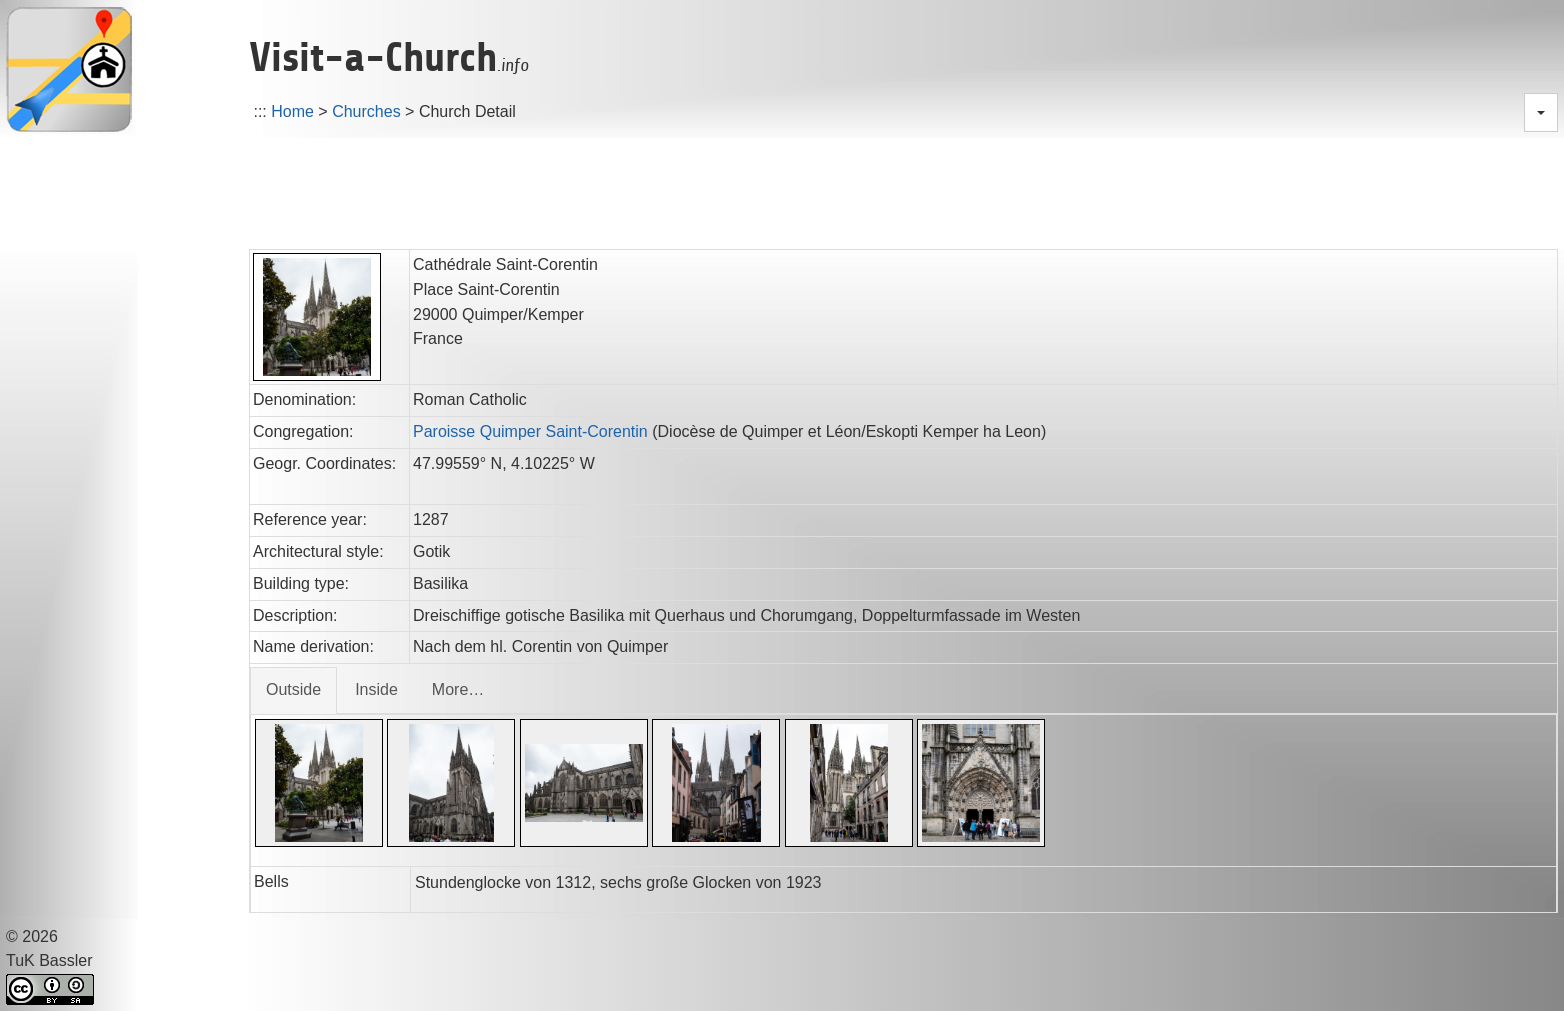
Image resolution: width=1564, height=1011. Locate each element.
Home (292, 111)
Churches (366, 111)
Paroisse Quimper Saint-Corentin (530, 431)
